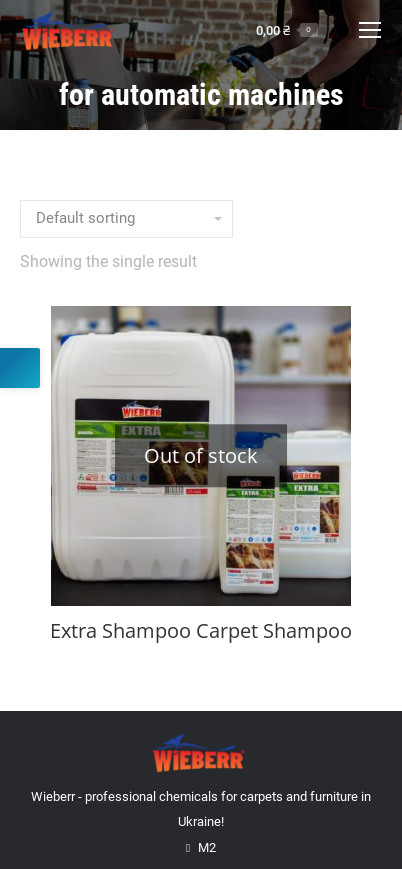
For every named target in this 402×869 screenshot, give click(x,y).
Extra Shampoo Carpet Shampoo (201, 630)
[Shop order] (126, 219)
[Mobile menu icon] (370, 30)
